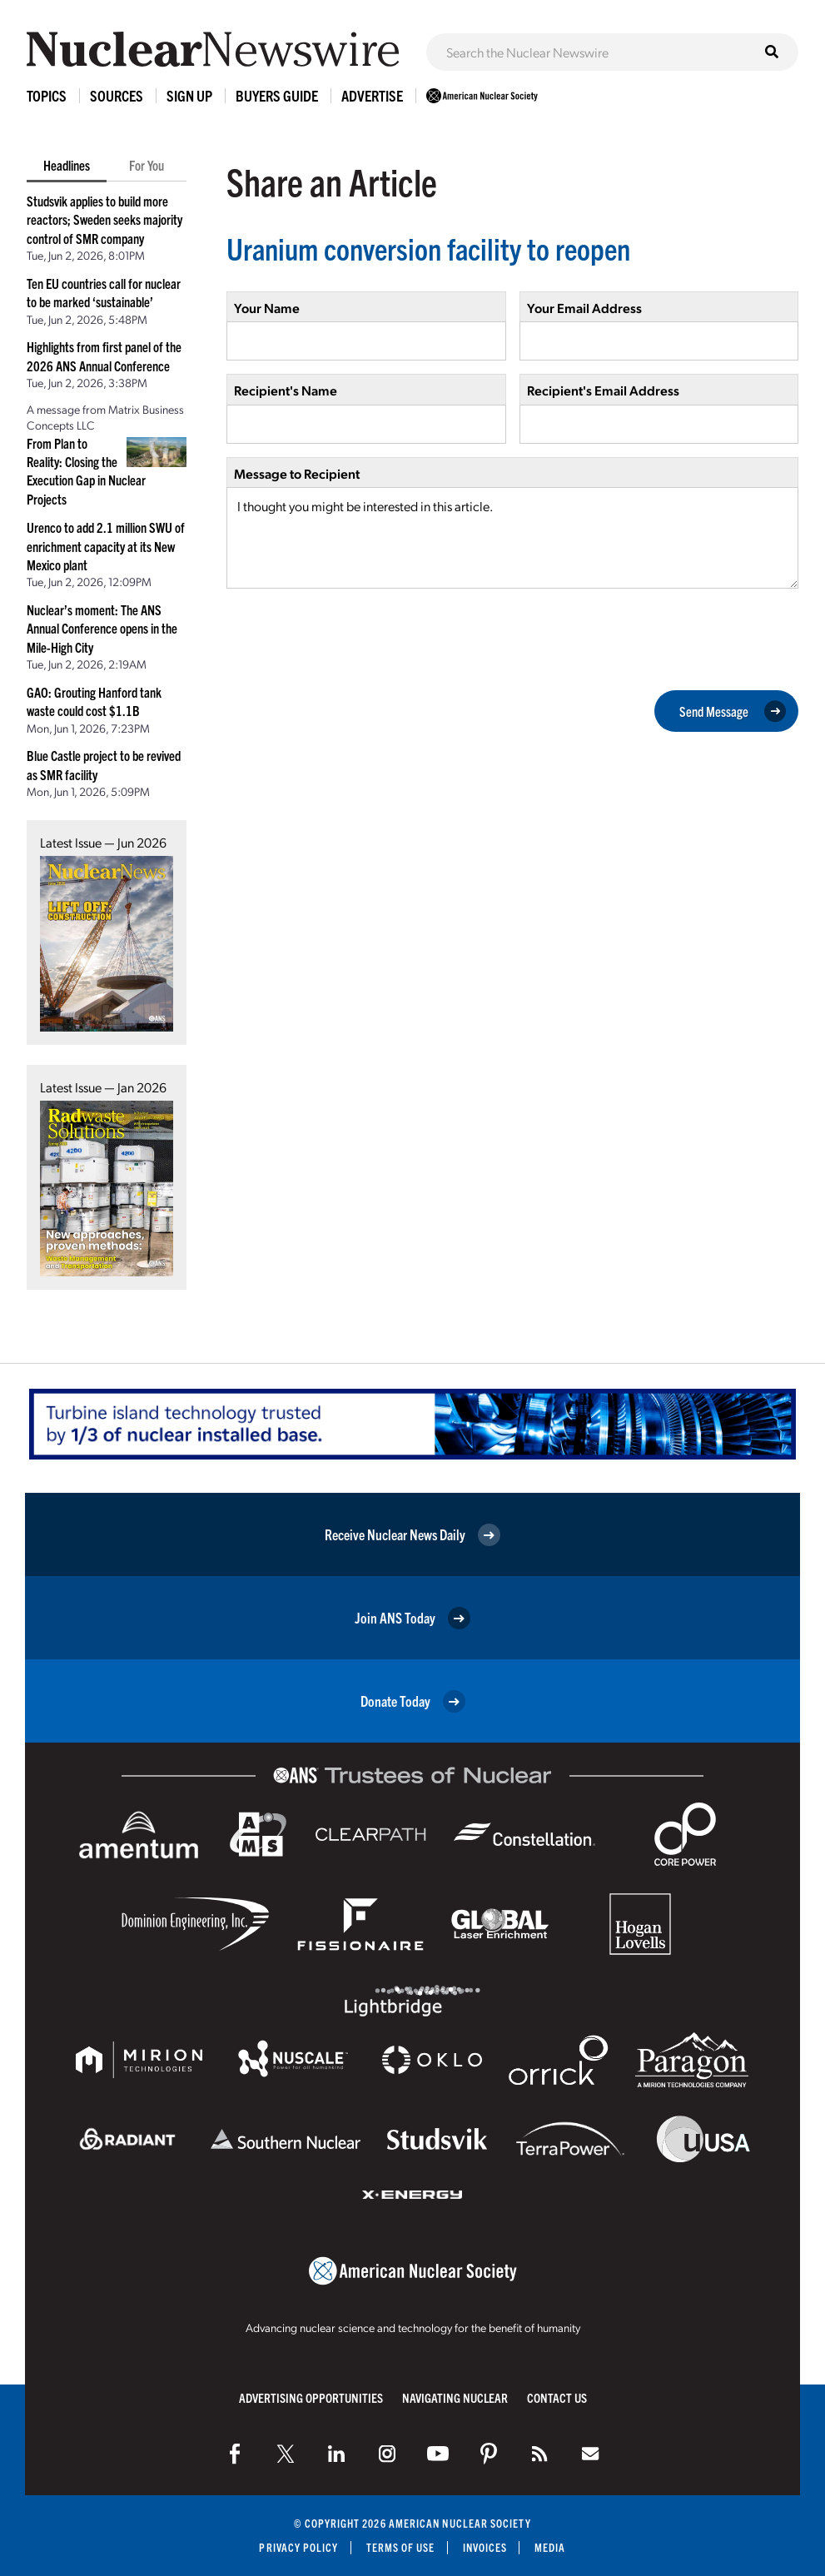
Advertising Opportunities (311, 2397)
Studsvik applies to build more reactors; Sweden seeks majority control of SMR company (104, 219)
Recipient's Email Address (603, 390)
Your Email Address (584, 307)
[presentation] (353, 637)
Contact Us (557, 2397)
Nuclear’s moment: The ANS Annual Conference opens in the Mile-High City (102, 628)
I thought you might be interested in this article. (512, 538)
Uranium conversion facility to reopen (428, 247)
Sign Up (189, 95)
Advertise (372, 95)
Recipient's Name (285, 390)
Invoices (485, 2547)
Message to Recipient (297, 473)
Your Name (267, 307)
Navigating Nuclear (455, 2397)
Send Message (732, 711)
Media (549, 2547)
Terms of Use (400, 2547)
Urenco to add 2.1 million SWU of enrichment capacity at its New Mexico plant (106, 546)
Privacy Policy (298, 2547)
